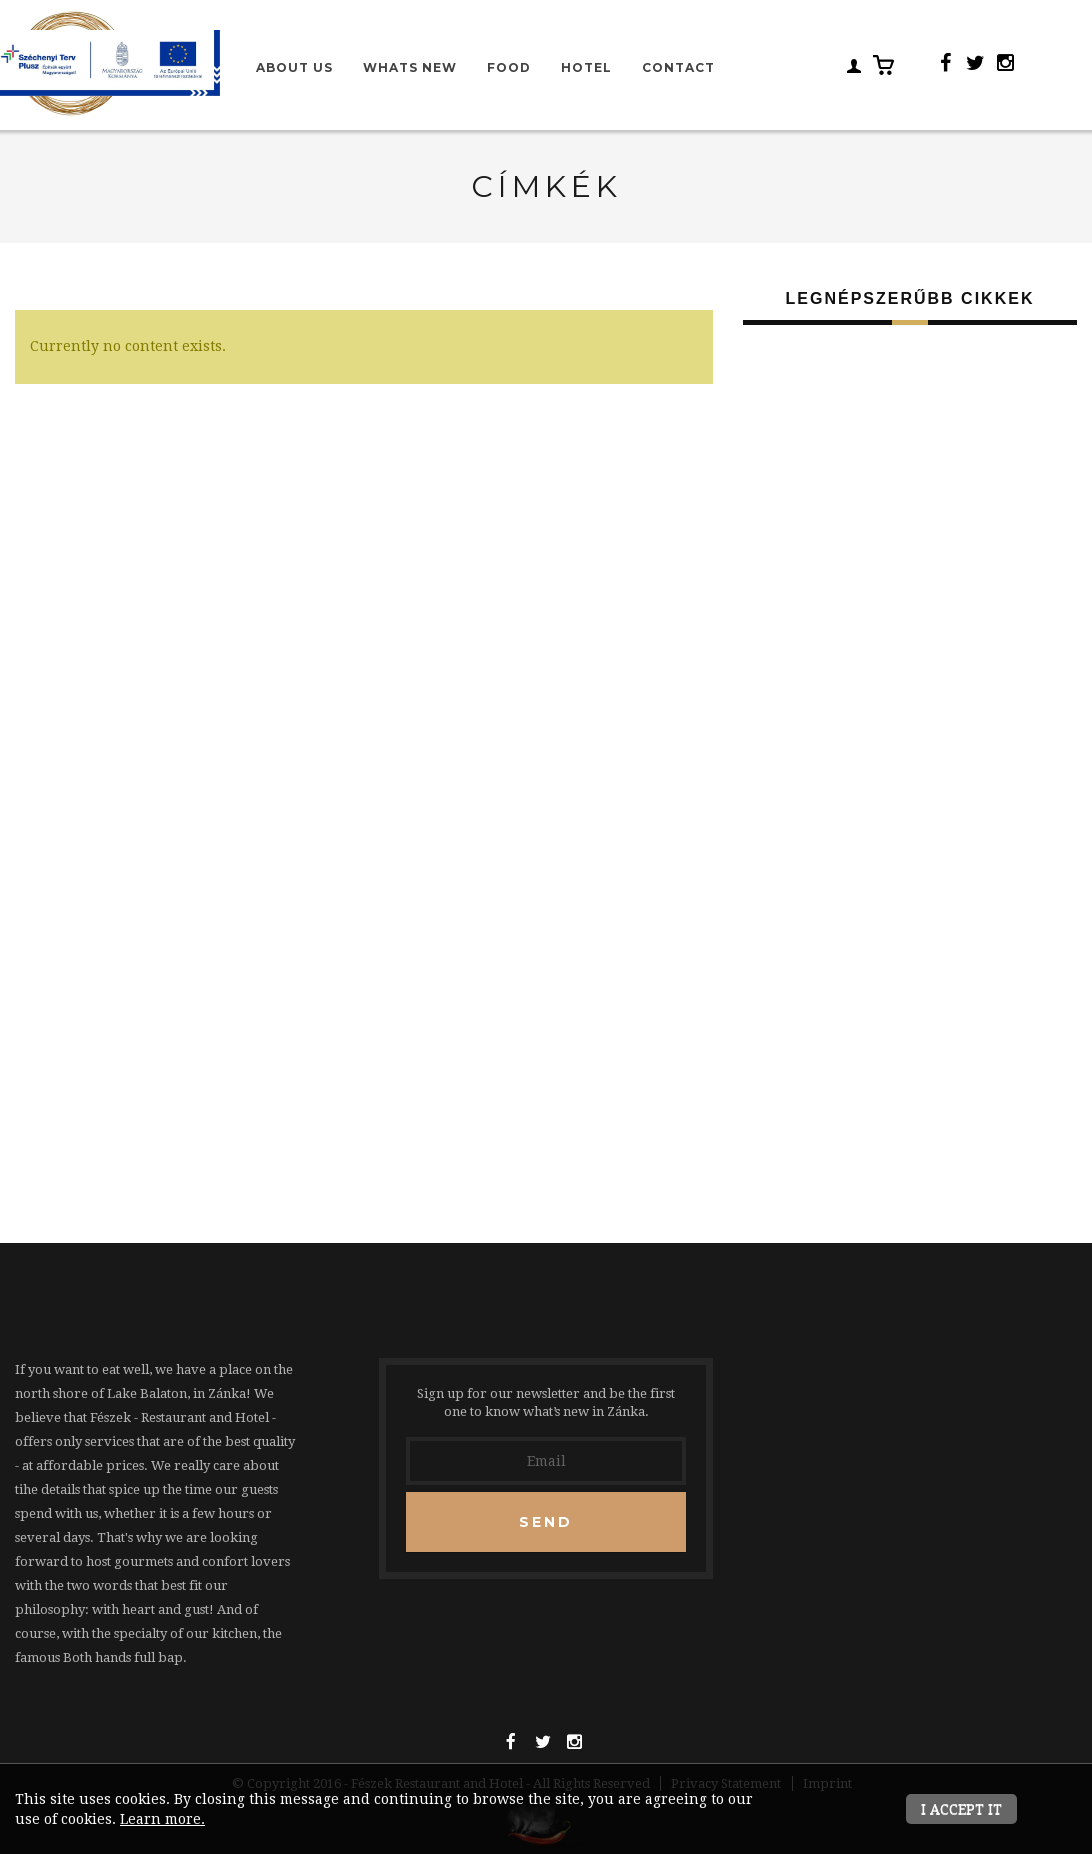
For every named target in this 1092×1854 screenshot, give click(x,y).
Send (546, 1522)
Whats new (410, 67)
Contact (678, 67)
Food (509, 67)
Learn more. (162, 1819)
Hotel (586, 67)
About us (294, 67)
